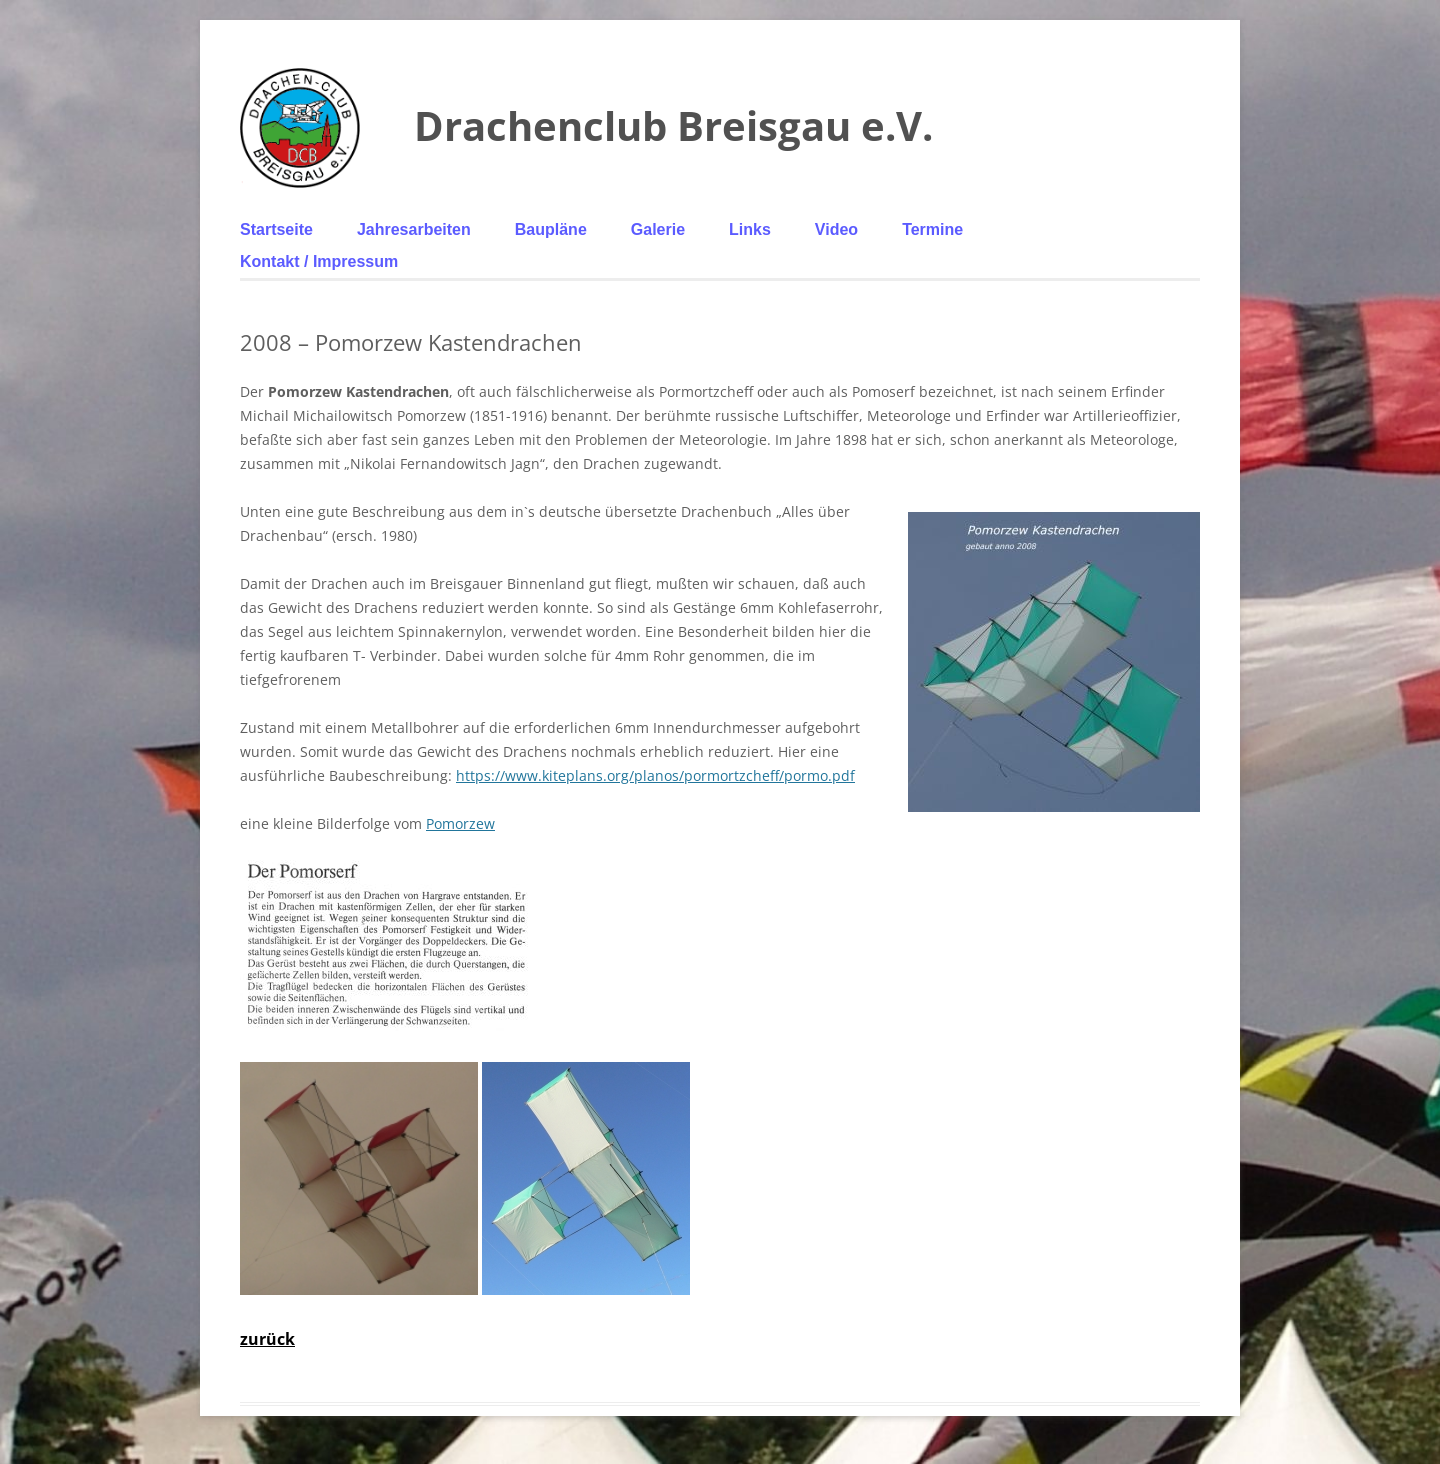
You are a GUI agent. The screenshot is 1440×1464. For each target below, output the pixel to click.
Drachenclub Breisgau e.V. (673, 125)
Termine (932, 229)
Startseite (276, 229)
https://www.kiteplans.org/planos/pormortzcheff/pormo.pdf (655, 775)
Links (750, 229)
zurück (267, 1339)
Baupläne (551, 229)
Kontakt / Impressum (319, 261)
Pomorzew (460, 823)
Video (836, 229)
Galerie (658, 229)
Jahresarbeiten (414, 229)
